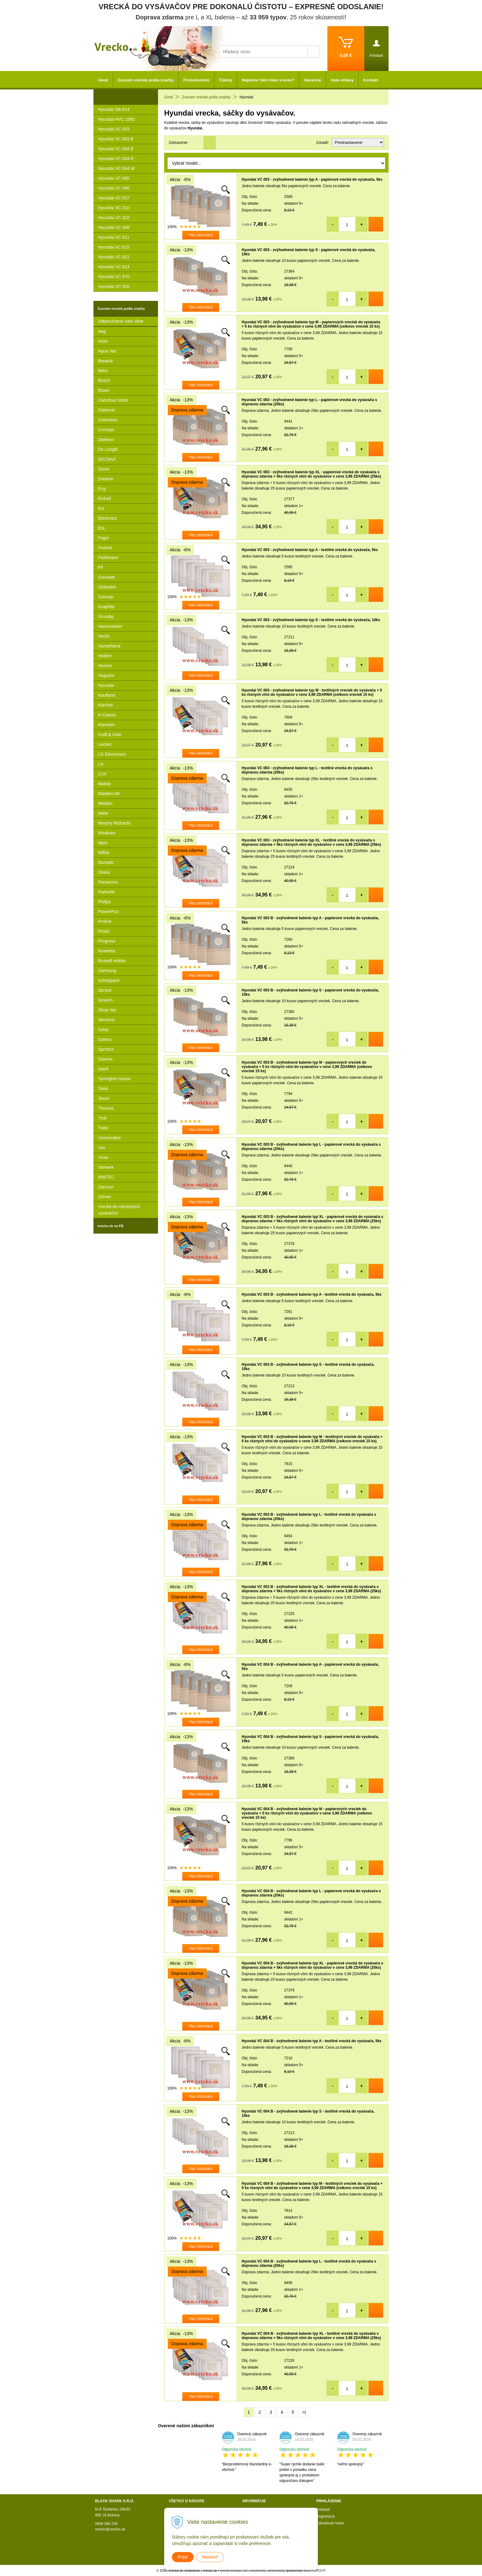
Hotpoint (106, 675)
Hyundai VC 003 (113, 129)
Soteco (105, 1039)
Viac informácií (200, 235)
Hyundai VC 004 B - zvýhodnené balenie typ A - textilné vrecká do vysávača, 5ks (311, 2041)
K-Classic (107, 714)
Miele (103, 813)
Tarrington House (114, 1078)
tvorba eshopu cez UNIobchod (243, 2570)
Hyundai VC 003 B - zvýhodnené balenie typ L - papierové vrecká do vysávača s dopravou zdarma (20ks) (311, 1146)
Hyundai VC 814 (113, 266)
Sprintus (106, 1049)
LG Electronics (112, 754)
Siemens (106, 1019)
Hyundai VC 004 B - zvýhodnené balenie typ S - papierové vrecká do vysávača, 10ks (310, 1739)
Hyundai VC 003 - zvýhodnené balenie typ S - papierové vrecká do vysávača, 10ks (308, 252)
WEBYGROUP (314, 2570)
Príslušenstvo (196, 80)
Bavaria (105, 360)
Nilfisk (103, 852)
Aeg (102, 331)
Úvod (103, 80)
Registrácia (325, 2516)
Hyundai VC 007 (113, 197)
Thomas (106, 1108)
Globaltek (107, 587)
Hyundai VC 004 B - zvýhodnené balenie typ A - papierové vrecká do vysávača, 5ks (310, 1666)
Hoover (105, 665)
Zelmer (105, 1196)
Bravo (103, 390)
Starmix (105, 1059)
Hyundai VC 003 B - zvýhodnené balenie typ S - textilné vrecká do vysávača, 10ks (308, 1366)
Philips (104, 901)
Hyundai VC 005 (113, 178)
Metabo (105, 803)
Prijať (183, 2556)
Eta (101, 528)
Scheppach (109, 980)
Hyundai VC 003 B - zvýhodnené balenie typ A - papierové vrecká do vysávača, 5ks (310, 920)
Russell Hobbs (112, 960)
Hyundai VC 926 (113, 286)
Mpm (103, 842)
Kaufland (106, 695)
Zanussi (105, 1186)
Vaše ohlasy (342, 80)
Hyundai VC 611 (113, 237)
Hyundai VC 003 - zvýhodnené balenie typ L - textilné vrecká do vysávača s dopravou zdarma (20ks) (307, 770)
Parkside (106, 891)
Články (225, 80)
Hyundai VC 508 (113, 227)
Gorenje (105, 596)
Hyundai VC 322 (113, 217)
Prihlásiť (323, 2509)
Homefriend (109, 646)
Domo (103, 469)
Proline (105, 921)
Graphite (106, 606)
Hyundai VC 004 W (116, 168)
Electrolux (107, 518)
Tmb (102, 1118)
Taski (103, 1088)
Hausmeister (110, 626)
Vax (101, 1147)
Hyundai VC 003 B (115, 138)
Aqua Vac (107, 351)
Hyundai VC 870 (113, 276)
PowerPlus (108, 911)
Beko (103, 370)
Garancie (312, 80)
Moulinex (106, 832)
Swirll (103, 1068)
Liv (101, 764)
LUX (102, 773)
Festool (105, 547)
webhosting (276, 2570)
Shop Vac (107, 1009)
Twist (103, 1127)
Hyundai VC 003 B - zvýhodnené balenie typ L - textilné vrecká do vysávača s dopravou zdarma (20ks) (309, 1516)
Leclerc (105, 744)
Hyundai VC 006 (113, 188)
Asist (102, 341)
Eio (101, 508)
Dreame (105, 478)
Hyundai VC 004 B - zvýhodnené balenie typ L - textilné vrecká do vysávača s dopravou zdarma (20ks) (309, 2263)
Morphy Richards (114, 823)
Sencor (105, 990)
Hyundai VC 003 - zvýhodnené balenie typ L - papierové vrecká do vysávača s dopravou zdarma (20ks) (309, 402)
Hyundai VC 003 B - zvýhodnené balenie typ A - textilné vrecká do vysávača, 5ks (311, 1294)
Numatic (106, 862)
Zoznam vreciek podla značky (146, 80)
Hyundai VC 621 (113, 256)
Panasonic (108, 882)
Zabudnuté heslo (330, 2523)
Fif (100, 567)
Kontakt (370, 80)
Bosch (104, 380)
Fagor (103, 537)
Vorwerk (106, 1167)
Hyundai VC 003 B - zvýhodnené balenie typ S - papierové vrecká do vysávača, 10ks (310, 992)
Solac (103, 1029)
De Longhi (108, 449)
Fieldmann (108, 557)
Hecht (103, 636)
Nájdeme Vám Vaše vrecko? (268, 80)
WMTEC (106, 1177)
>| (304, 2412)
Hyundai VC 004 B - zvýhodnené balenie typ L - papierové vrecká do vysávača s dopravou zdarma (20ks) (311, 1893)
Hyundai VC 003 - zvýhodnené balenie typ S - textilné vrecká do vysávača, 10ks (311, 620)
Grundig (105, 616)
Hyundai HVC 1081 (116, 119)
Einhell (104, 498)
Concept (106, 429)
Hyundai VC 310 (113, 207)
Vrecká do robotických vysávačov (119, 1209)
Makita (104, 783)
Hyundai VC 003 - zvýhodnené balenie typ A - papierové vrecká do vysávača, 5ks (312, 179)
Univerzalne (109, 1137)
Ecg (101, 488)
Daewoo (106, 439)
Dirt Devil (107, 459)
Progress (106, 941)
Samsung (107, 970)
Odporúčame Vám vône (121, 321)
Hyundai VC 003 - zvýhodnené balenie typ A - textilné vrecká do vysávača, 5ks (310, 550)
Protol (103, 931)
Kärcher (105, 705)
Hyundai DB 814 (113, 109)
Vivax (103, 1157)
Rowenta (106, 950)
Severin (105, 1000)
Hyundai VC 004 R (116, 158)
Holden (105, 655)
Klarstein (106, 724)
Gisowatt (106, 577)
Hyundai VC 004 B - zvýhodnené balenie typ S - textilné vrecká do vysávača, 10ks (308, 2113)
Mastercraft (109, 793)
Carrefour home (113, 400)
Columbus (107, 419)
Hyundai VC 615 (113, 247)
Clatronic (106, 410)
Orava (104, 872)
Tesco (103, 1098)
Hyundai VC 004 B (115, 148)
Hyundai (106, 685)
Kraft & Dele (109, 734)
